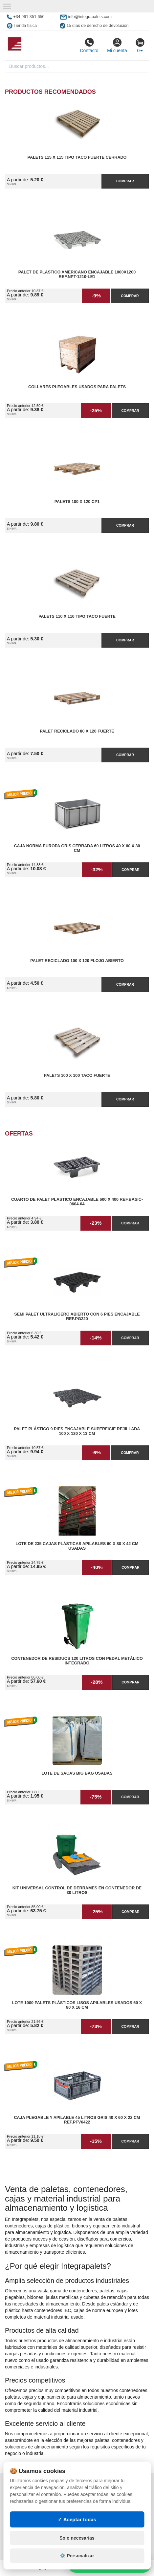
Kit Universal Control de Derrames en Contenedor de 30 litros (77, 1890)
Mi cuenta (117, 45)
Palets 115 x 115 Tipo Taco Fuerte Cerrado (77, 157)
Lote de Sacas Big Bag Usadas (76, 1773)
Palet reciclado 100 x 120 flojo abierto (77, 960)
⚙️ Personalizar (77, 2555)
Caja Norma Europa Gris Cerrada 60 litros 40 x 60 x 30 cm (77, 848)
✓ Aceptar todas (77, 2519)
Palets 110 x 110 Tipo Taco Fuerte (77, 616)
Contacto (89, 45)
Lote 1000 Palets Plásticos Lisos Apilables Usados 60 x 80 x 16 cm (77, 2005)
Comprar (125, 181)
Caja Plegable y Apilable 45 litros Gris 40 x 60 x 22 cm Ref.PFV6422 (77, 2119)
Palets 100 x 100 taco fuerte (77, 1075)
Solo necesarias (77, 2538)
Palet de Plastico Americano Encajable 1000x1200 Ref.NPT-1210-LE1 (77, 274)
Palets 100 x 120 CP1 (77, 501)
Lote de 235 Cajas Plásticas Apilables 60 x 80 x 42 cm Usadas (77, 1546)
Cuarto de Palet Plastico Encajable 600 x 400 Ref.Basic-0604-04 (77, 1201)
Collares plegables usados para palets (77, 387)
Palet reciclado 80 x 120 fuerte (77, 731)
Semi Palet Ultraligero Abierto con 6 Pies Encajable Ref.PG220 (77, 1316)
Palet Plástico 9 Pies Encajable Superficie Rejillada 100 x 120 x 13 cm (77, 1431)
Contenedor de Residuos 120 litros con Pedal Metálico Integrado (77, 1660)
